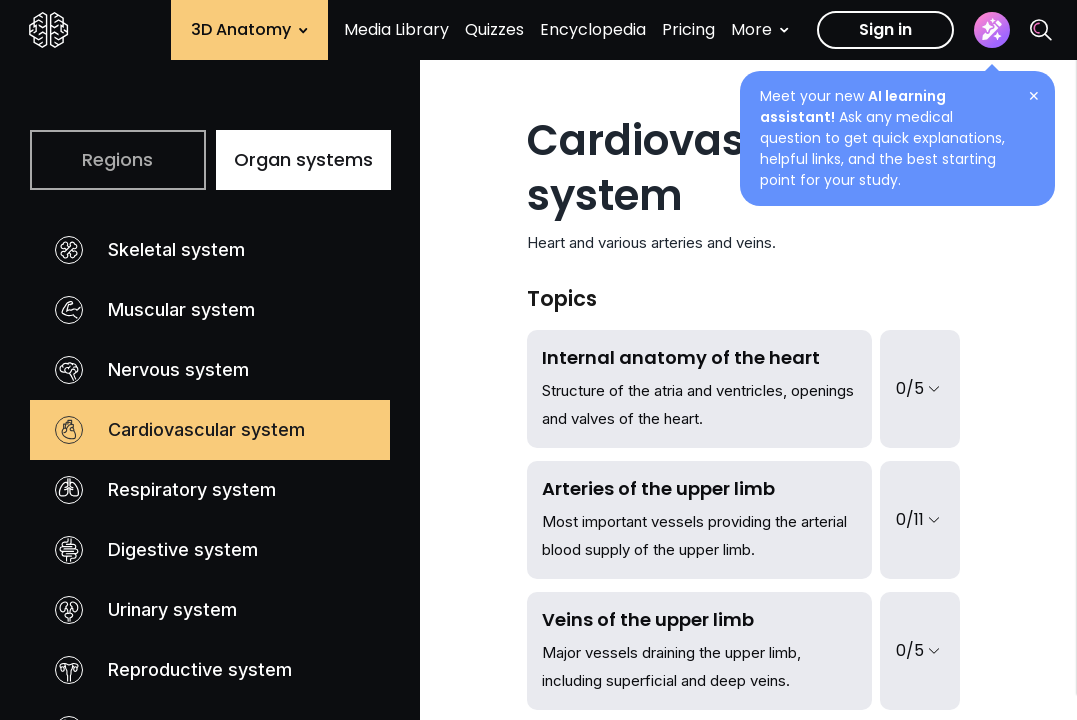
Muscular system (155, 310)
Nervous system (152, 370)
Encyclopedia (593, 29)
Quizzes (494, 29)
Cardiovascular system (180, 430)
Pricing (688, 29)
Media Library (396, 29)
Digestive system (156, 550)
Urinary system (146, 610)
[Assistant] (992, 30)
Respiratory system (165, 490)
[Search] (1041, 30)
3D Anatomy (249, 29)
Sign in (885, 29)
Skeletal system (150, 250)
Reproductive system (173, 670)
